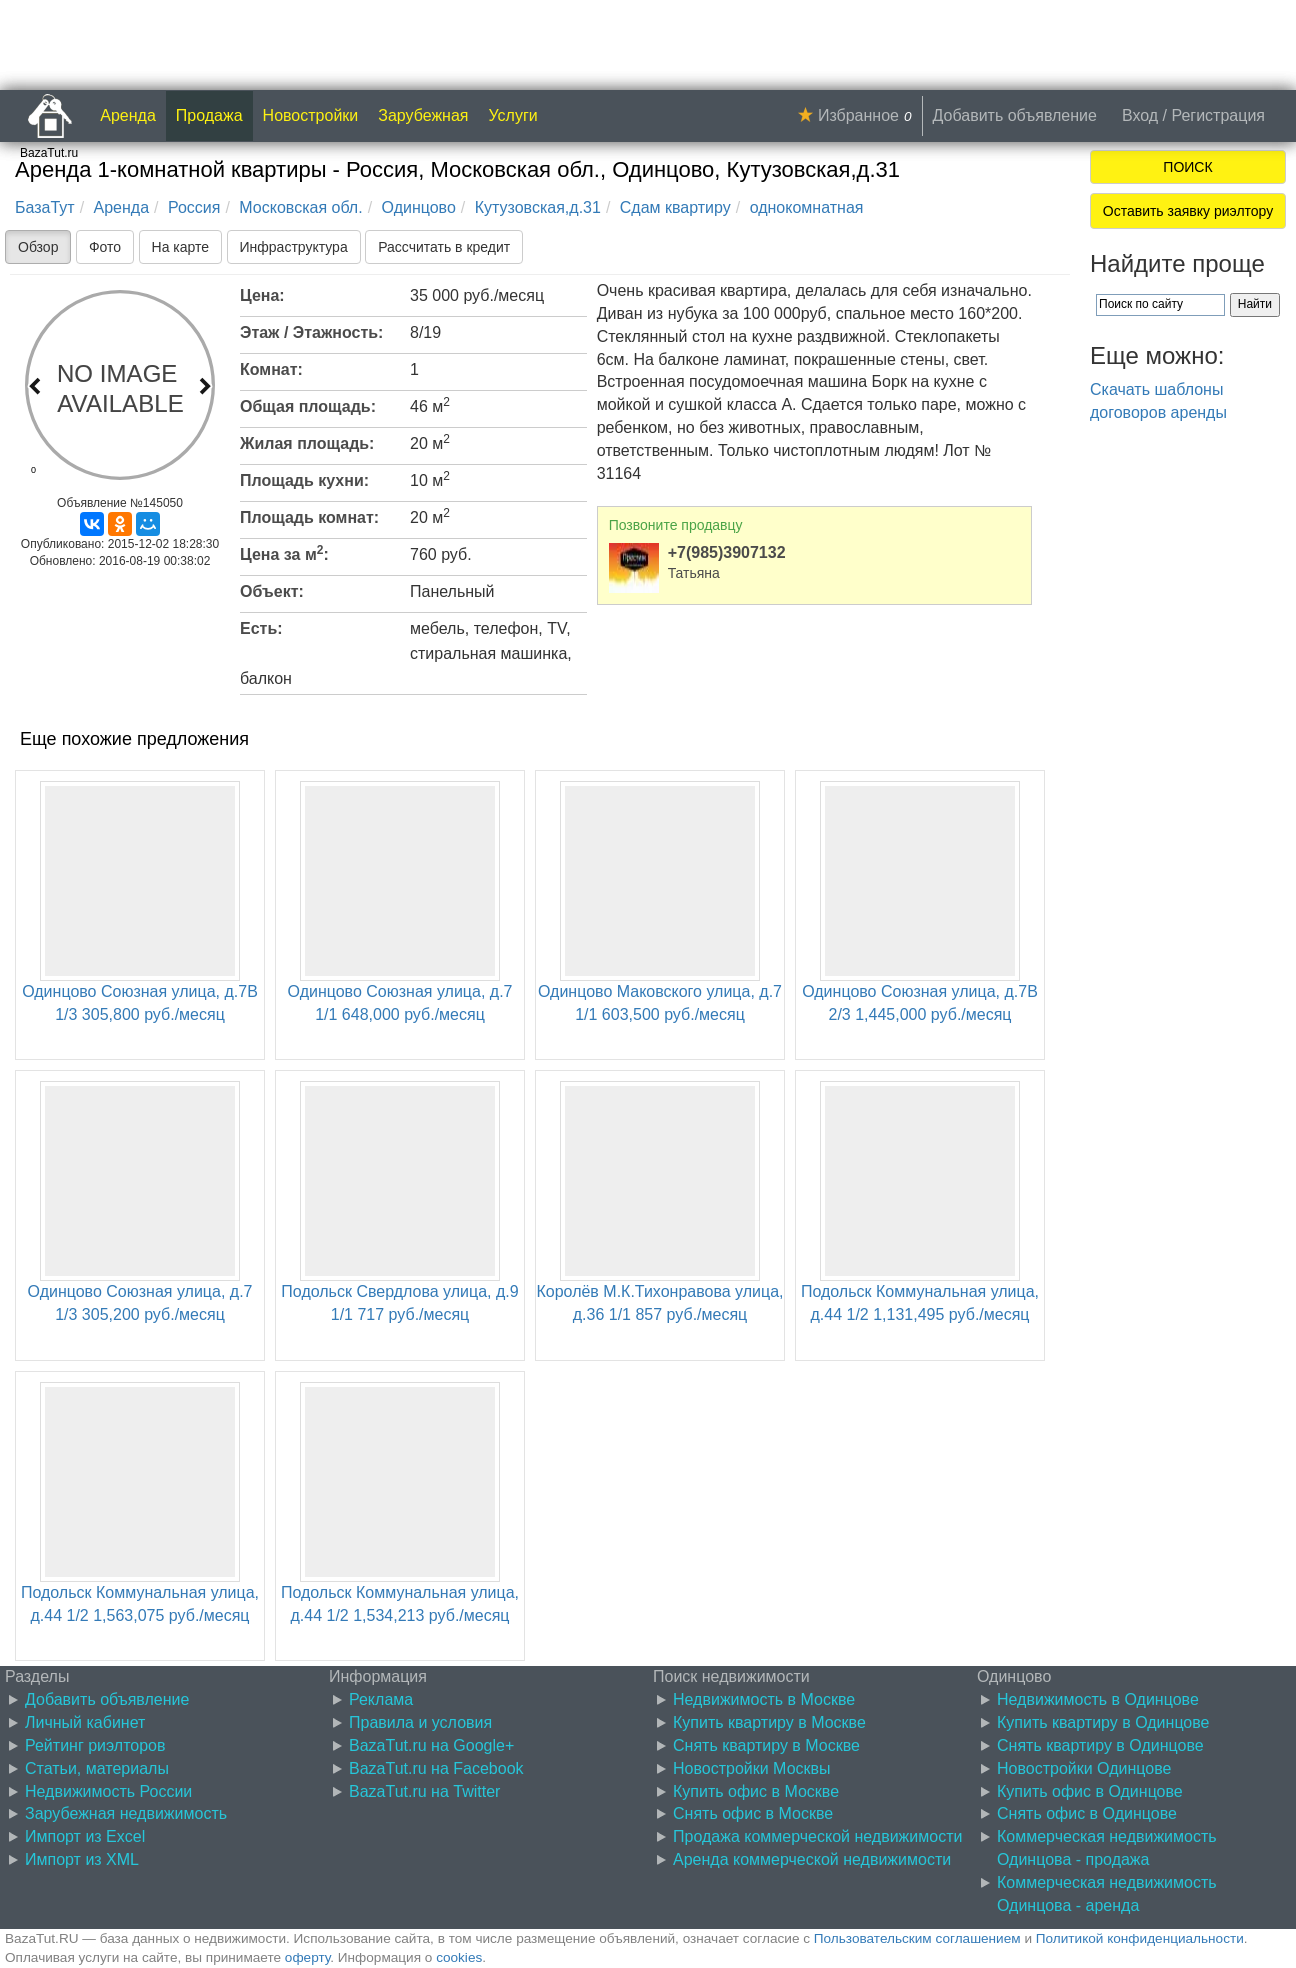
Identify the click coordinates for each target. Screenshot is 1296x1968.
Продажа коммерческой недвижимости (817, 1836)
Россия (194, 207)
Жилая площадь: (307, 443)
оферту (307, 1957)
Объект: (272, 591)
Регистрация (1218, 115)
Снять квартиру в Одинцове (1100, 1745)
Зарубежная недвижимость (126, 1813)
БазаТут (45, 207)
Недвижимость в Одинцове (1098, 1699)
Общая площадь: (308, 406)
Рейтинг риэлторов (95, 1745)
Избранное (858, 115)
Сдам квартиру (675, 207)
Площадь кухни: (304, 480)
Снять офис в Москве (753, 1813)
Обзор (38, 247)
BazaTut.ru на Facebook (436, 1768)
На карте (181, 247)
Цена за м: (284, 553)
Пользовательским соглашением (917, 1938)
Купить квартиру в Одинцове (1103, 1722)
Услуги (513, 115)
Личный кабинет (85, 1722)
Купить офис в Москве (756, 1791)
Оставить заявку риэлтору (1188, 211)
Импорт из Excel (85, 1836)
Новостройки (311, 115)
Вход (1140, 115)
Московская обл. (300, 207)
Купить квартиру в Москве (769, 1722)
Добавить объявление (1015, 115)
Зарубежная (423, 115)
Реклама (381, 1699)
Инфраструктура (294, 247)
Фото (105, 247)
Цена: (262, 295)
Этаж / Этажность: (311, 332)
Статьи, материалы (97, 1768)
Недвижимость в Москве (764, 1699)
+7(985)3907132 (727, 552)
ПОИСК (1187, 167)
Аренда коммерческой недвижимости (812, 1859)
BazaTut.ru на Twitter (424, 1791)
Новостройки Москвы (752, 1768)
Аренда (128, 115)
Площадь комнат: (309, 517)
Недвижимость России (108, 1791)
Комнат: (271, 369)
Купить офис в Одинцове (1090, 1791)
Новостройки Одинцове (1084, 1768)
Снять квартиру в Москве (766, 1745)
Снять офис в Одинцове (1087, 1813)
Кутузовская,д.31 (538, 207)
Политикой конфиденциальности (1140, 1938)
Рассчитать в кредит (444, 247)
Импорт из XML (82, 1859)
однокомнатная (807, 207)
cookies (459, 1957)
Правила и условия (420, 1722)
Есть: (261, 628)
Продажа (209, 115)
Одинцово (419, 207)
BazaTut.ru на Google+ (431, 1745)
